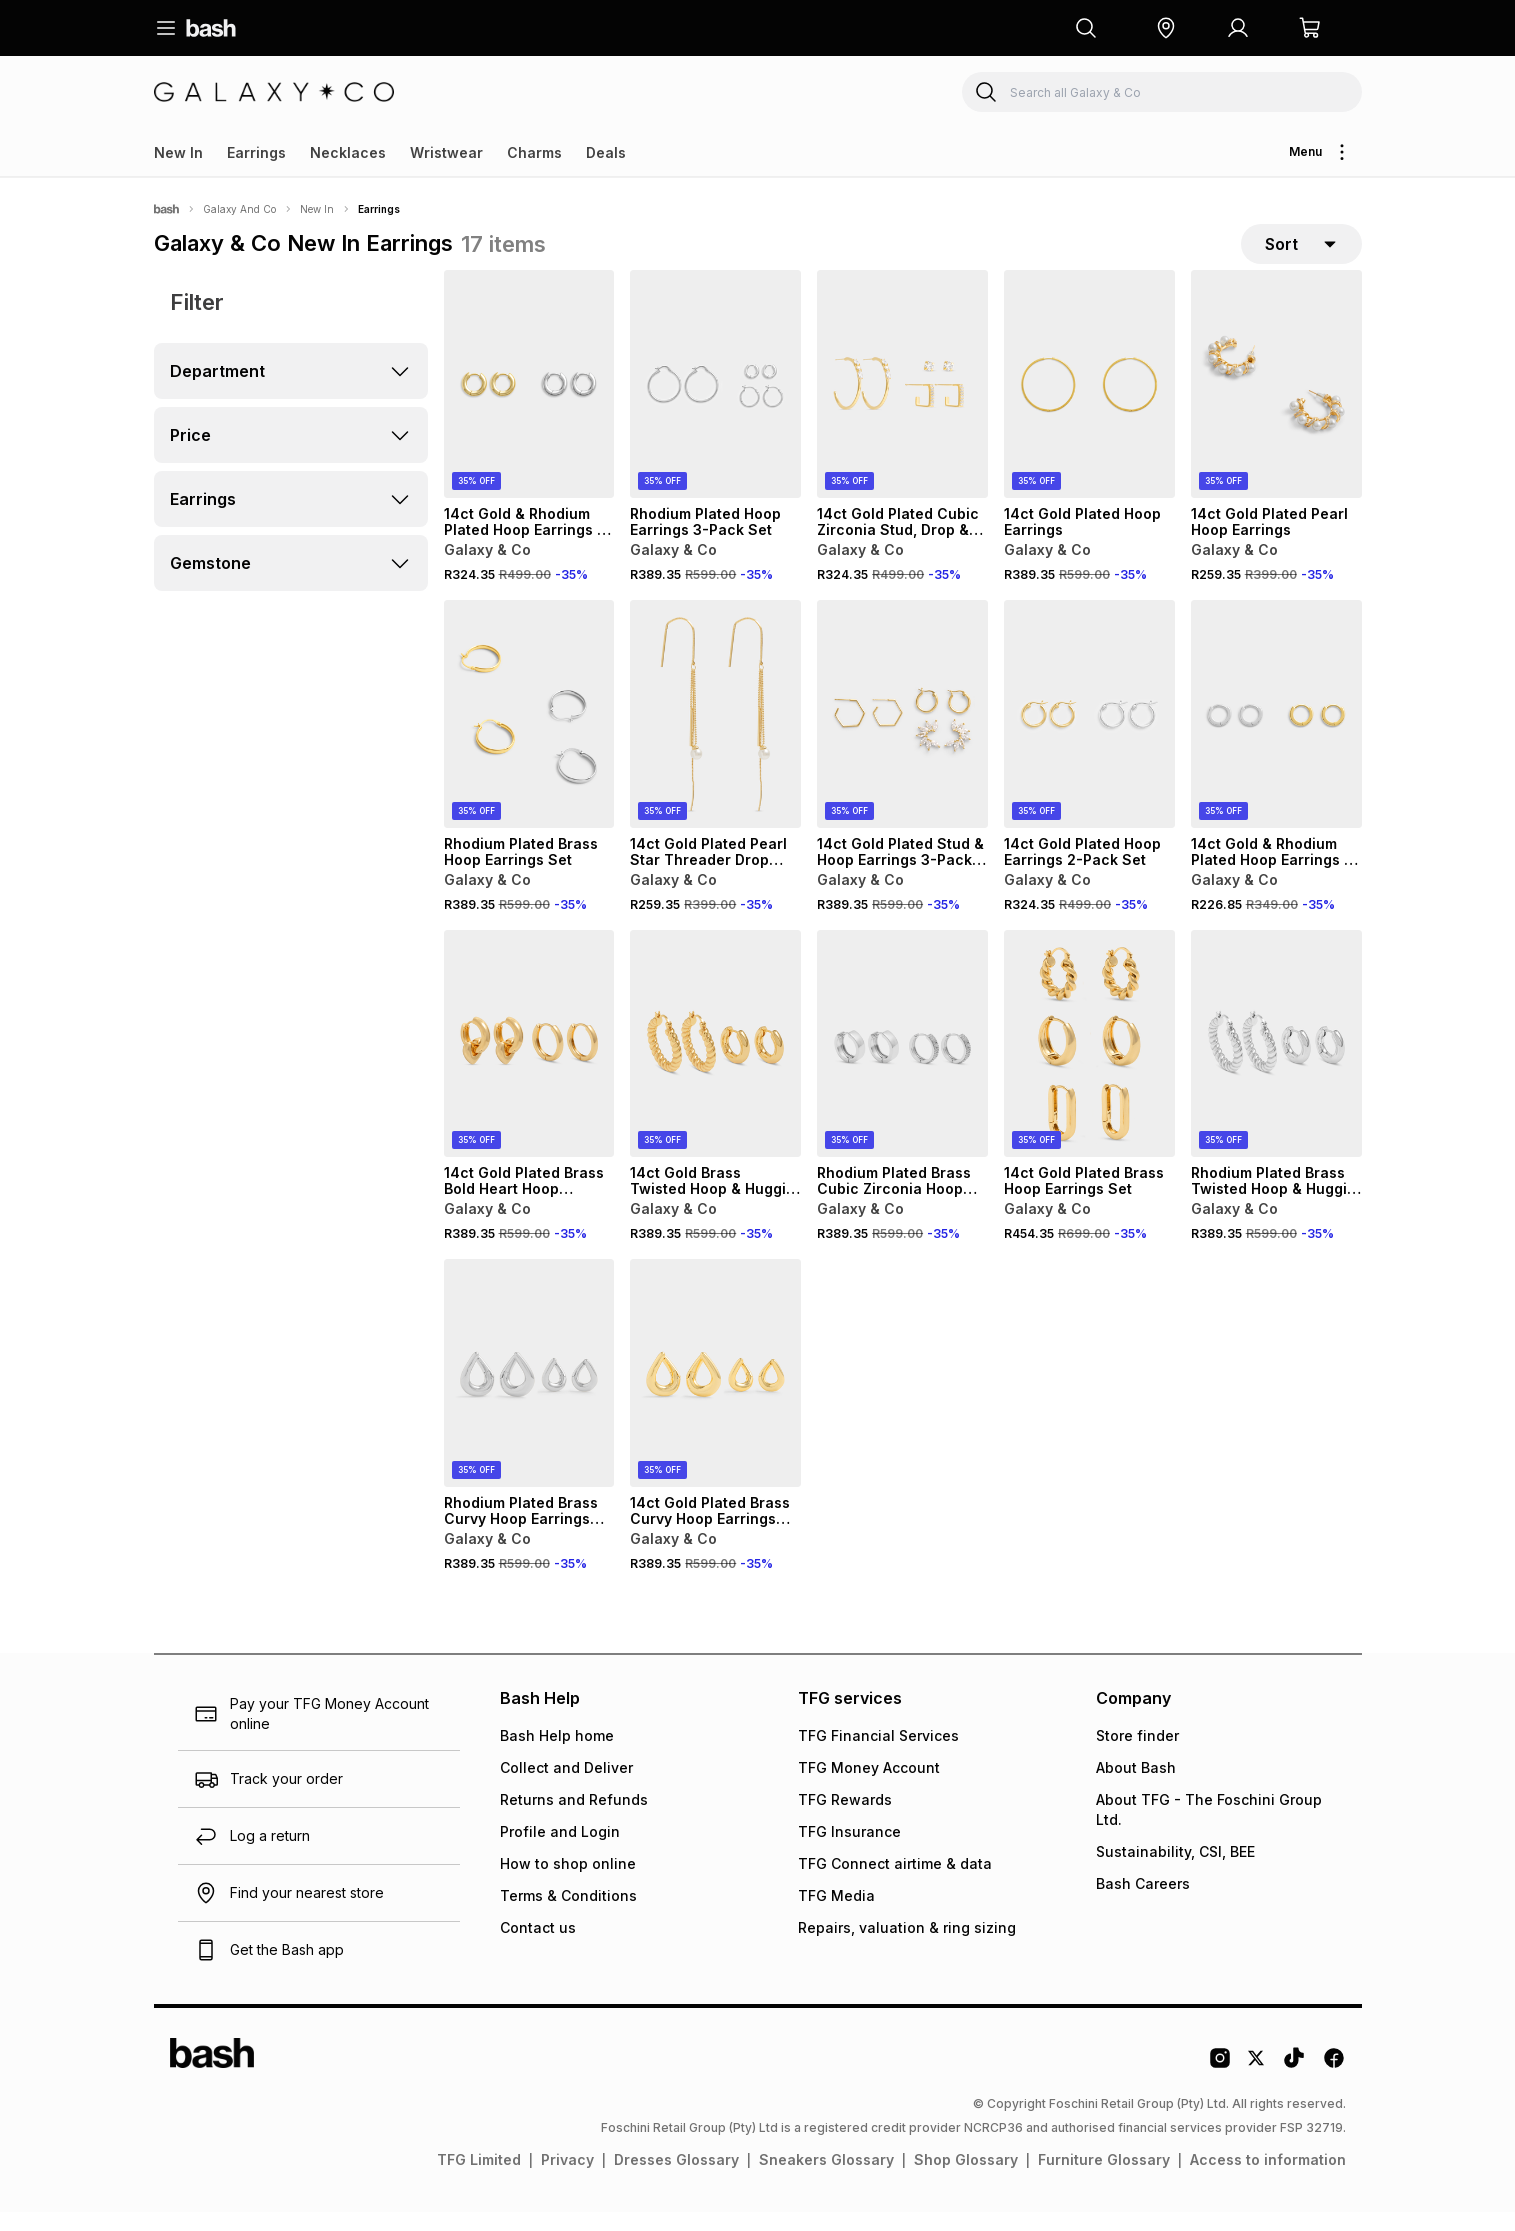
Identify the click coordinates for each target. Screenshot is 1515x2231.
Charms (534, 152)
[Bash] (166, 209)
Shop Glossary (966, 2178)
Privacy (567, 2178)
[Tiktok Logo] (1294, 2084)
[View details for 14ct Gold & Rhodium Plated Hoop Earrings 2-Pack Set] (529, 403)
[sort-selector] (1301, 253)
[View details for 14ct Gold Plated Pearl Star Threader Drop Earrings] (715, 733)
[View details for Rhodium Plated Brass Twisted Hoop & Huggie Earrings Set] (1276, 1063)
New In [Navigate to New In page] (317, 209)
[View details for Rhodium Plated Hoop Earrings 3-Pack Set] (715, 403)
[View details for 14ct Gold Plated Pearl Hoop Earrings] (1276, 403)
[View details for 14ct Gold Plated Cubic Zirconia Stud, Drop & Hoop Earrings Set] (902, 403)
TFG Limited (479, 2178)
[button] (1166, 28)
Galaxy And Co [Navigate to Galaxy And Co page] (239, 209)
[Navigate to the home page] (211, 28)
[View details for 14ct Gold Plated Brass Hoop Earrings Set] (1089, 1063)
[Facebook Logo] (1334, 2084)
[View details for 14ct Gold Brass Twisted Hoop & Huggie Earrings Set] (715, 1063)
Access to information (1268, 2178)
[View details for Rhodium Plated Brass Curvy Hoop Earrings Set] (529, 1392)
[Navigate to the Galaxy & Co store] (274, 92)
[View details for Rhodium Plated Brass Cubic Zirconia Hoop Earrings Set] (902, 1063)
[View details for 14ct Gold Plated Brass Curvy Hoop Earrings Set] (715, 1392)
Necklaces (348, 152)
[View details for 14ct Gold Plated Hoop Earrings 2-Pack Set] (1089, 733)
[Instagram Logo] (1220, 2084)
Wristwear (446, 152)
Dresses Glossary (676, 2178)
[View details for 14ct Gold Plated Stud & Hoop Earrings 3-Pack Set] (902, 733)
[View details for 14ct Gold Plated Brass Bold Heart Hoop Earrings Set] (529, 1063)
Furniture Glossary (1104, 2178)
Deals (606, 152)
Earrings (256, 152)
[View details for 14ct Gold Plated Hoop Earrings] (1089, 403)
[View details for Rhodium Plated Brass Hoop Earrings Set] (529, 733)
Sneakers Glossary (826, 2178)
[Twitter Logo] (1257, 2084)
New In (178, 152)
